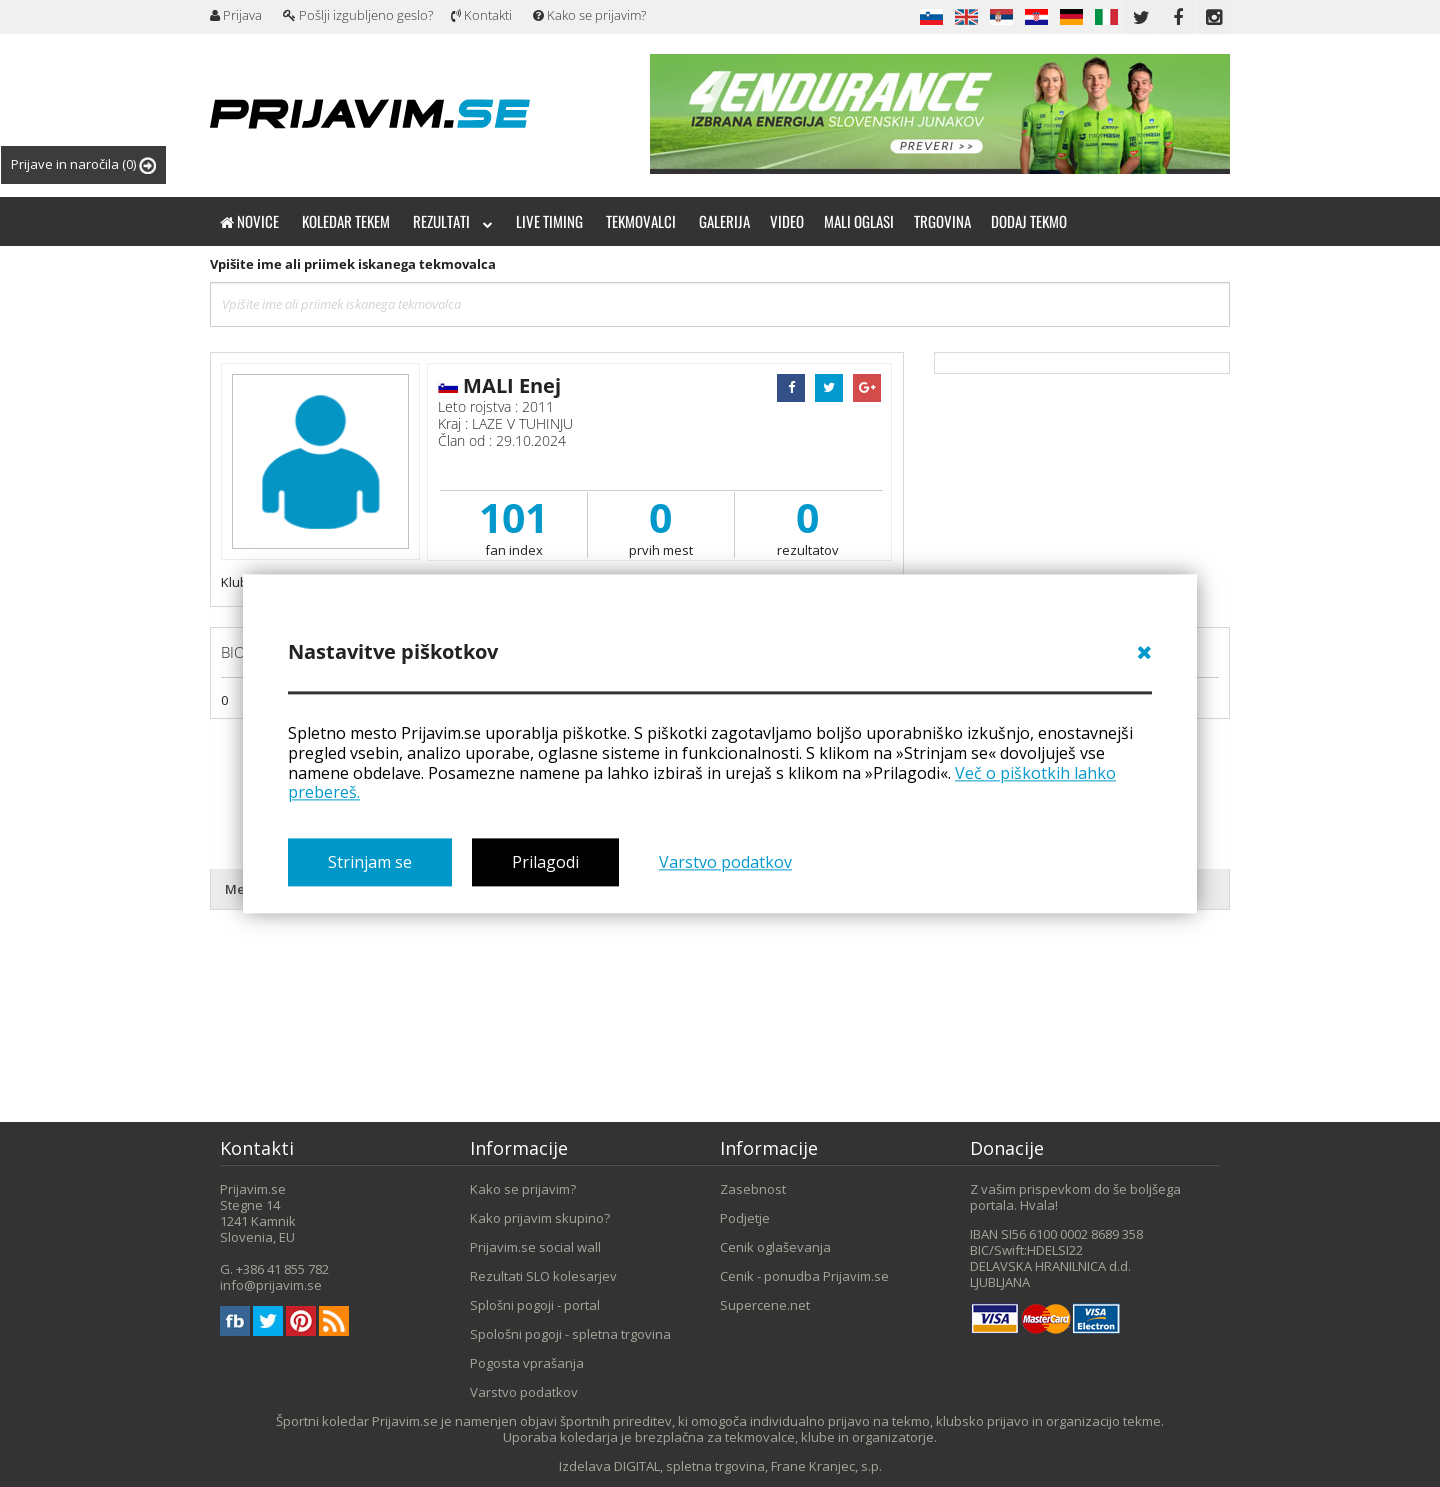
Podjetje (745, 1218)
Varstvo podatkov (725, 862)
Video (787, 221)
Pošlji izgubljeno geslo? (358, 15)
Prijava (236, 15)
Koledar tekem (346, 221)
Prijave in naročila (83, 164)
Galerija (724, 221)
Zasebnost (753, 1189)
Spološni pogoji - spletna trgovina (570, 1334)
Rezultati (453, 221)
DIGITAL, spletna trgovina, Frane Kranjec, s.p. (748, 1466)
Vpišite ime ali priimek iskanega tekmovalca (353, 264)
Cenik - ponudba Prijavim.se (804, 1276)
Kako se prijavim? (589, 15)
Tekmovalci (641, 221)
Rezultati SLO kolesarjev (543, 1276)
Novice (249, 221)
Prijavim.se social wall (535, 1247)
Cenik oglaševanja (775, 1247)
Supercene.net (765, 1305)
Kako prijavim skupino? (540, 1218)
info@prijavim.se (271, 1285)
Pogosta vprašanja (527, 1363)
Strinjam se (370, 862)
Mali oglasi (859, 221)
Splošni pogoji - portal (535, 1305)
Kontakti (481, 15)
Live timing (549, 221)
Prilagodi (545, 862)
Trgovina (942, 221)
